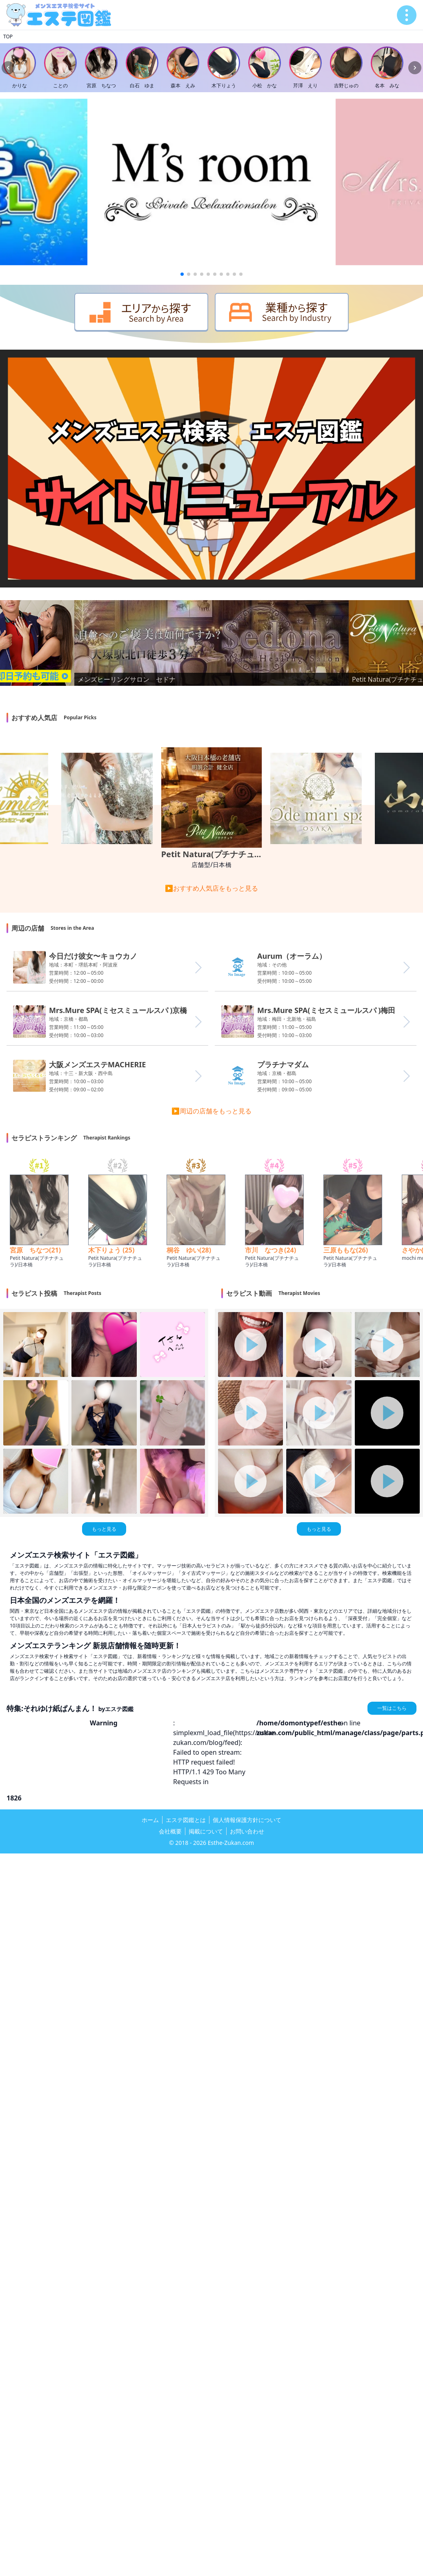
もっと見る (104, 1528)
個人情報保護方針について (247, 1820)
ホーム (150, 1820)
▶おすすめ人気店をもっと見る (211, 888)
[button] (182, 274)
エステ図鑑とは (186, 1820)
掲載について (206, 1831)
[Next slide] (414, 67)
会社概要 (170, 1831)
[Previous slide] (8, 67)
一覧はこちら (392, 1708)
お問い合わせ (247, 1831)
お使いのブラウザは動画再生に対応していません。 (211, 468)
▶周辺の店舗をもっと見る (211, 1110)
